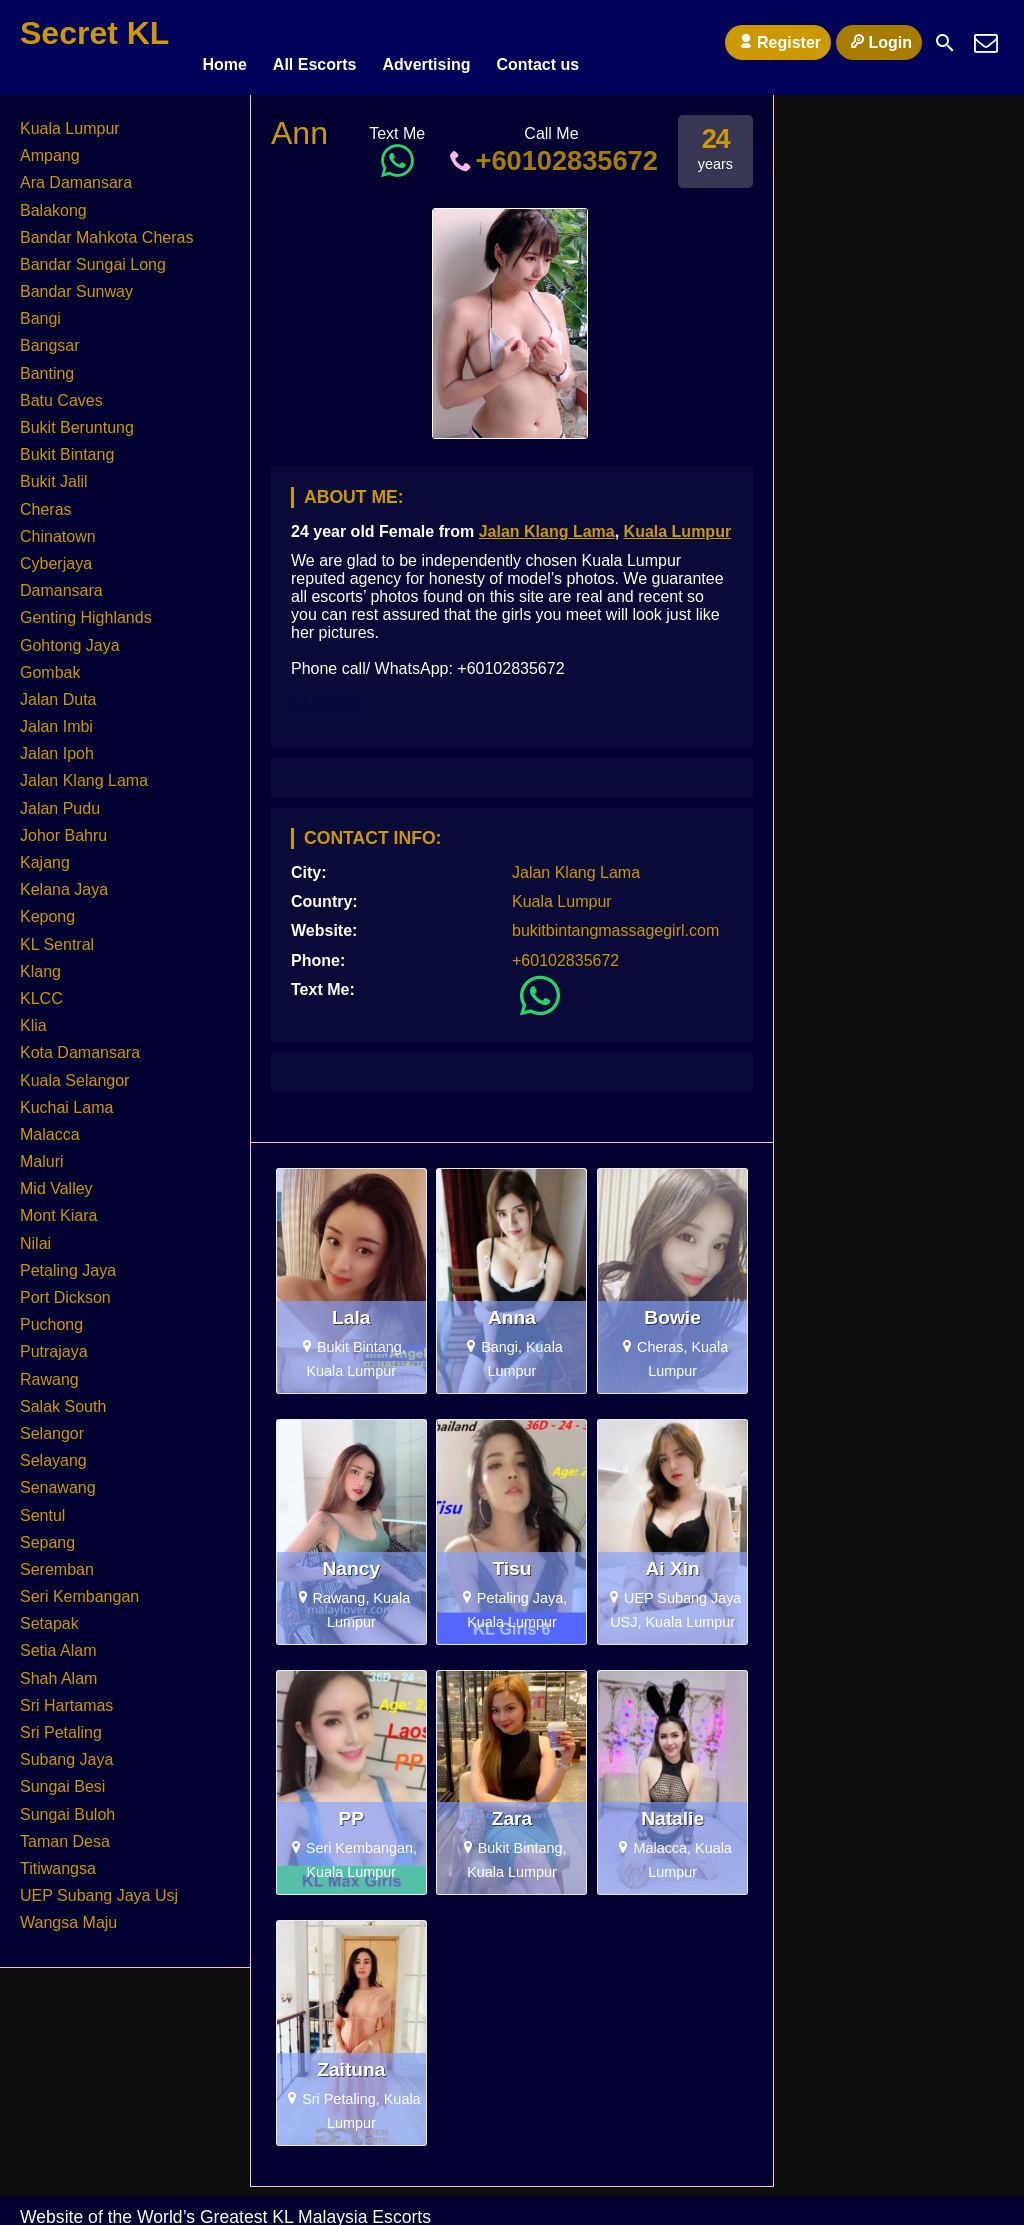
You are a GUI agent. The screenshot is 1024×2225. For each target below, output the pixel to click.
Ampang (50, 146)
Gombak (50, 663)
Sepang (47, 1533)
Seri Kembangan (79, 1587)
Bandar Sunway (76, 282)
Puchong (51, 1315)
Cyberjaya (56, 554)
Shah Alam (58, 1669)
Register (778, 42)
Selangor (52, 1424)
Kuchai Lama (66, 1098)
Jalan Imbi (56, 717)
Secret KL (94, 33)
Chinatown (58, 527)
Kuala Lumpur (678, 522)
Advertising (426, 42)
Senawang (58, 1478)
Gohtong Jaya (70, 636)
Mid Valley (56, 1179)
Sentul (42, 1506)
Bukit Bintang (67, 445)
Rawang (49, 1370)
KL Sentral (57, 935)
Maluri (42, 1152)
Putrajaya (54, 1342)
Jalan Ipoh (57, 744)
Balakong (53, 201)
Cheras (46, 500)
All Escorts (315, 42)
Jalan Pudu (60, 799)
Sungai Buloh (67, 1805)
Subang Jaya (66, 1750)
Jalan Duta (58, 690)
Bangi (40, 309)
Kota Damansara (80, 1043)
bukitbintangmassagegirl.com (615, 921)
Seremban (57, 1560)
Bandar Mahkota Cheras (106, 228)
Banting (47, 364)
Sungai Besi (62, 1777)
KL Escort (328, 693)
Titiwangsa (58, 1859)
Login (879, 42)
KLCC (41, 989)
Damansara (61, 581)
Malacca (50, 1125)
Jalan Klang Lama (547, 522)
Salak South (63, 1397)
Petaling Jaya (68, 1261)
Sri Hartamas (66, 1696)
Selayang (53, 1451)
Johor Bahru (63, 826)
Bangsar (50, 337)
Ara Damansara (76, 173)
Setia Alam (58, 1642)
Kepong (47, 907)
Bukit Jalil (54, 472)
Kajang (45, 853)
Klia (33, 1016)
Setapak (49, 1614)
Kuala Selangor (74, 1071)
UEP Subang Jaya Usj (99, 1886)
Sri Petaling (61, 1723)
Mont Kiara (58, 1207)
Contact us (537, 42)
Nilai (35, 1234)
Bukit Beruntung (77, 418)
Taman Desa (65, 1832)
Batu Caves (61, 391)
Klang (40, 962)
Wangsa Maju (68, 1913)
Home (224, 42)
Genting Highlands (86, 608)
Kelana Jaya (64, 880)
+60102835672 (551, 151)
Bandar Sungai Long (93, 255)
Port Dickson (65, 1288)
